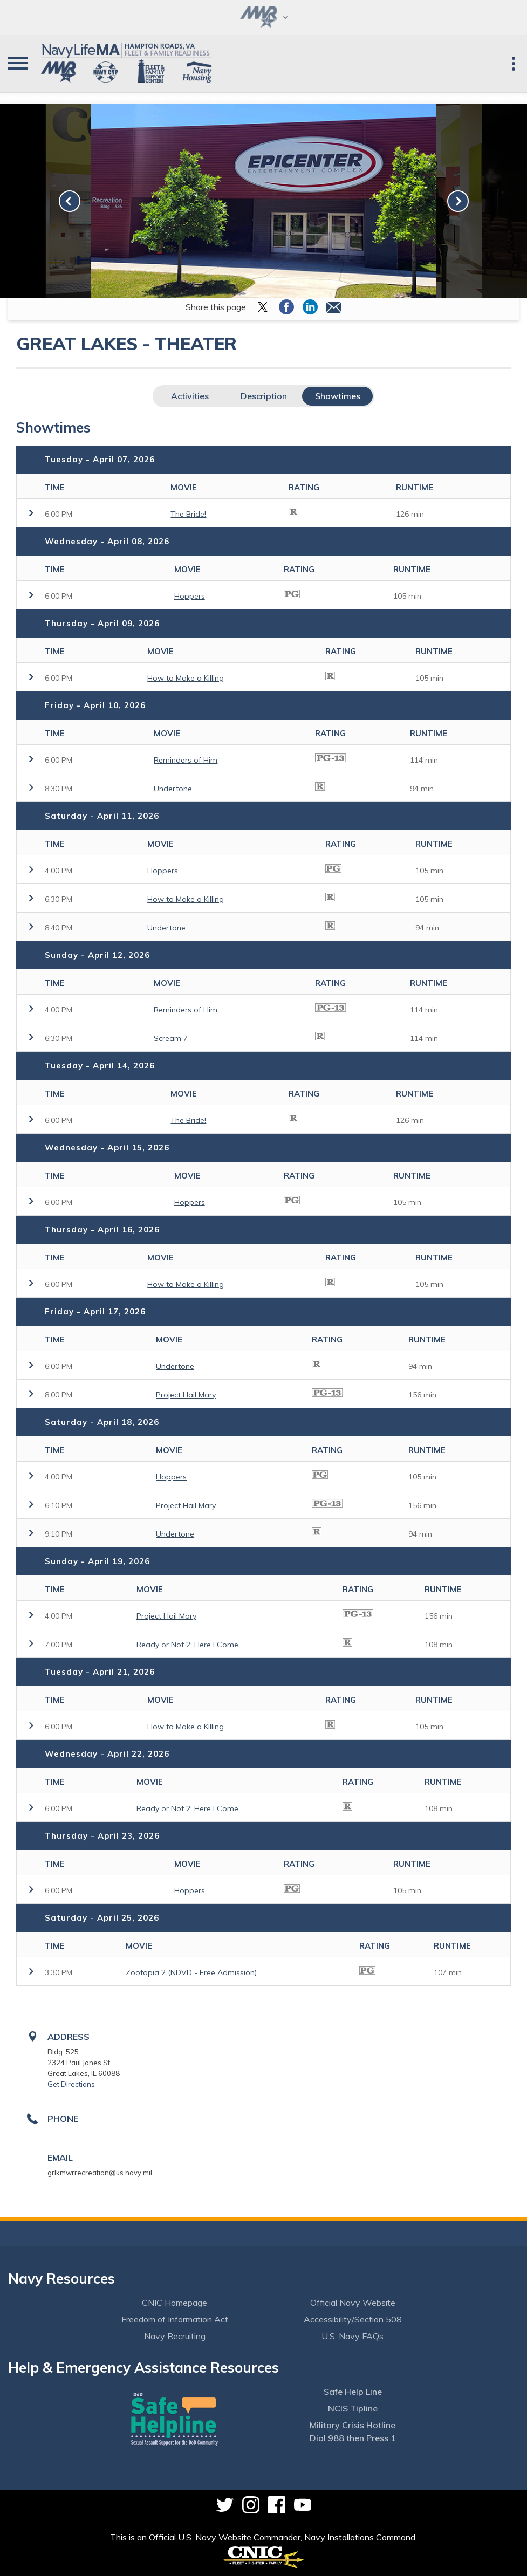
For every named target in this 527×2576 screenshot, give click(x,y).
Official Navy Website (352, 2302)
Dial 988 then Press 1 (353, 2438)
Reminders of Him (185, 760)
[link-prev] (69, 201)
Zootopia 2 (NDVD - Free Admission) (191, 1972)
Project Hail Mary (186, 1395)
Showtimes (337, 395)
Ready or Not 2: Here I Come (187, 1644)
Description (264, 395)
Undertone (173, 788)
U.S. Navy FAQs (352, 2336)
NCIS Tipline (353, 2408)
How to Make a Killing (185, 678)
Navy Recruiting (175, 2336)
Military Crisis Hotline (352, 2425)
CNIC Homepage (174, 2302)
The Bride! (188, 514)
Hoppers (189, 596)
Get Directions (71, 2084)
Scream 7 (171, 1038)
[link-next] (458, 201)
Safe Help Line (353, 2391)
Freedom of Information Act (174, 2319)
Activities (190, 395)
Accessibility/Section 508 (353, 2319)
